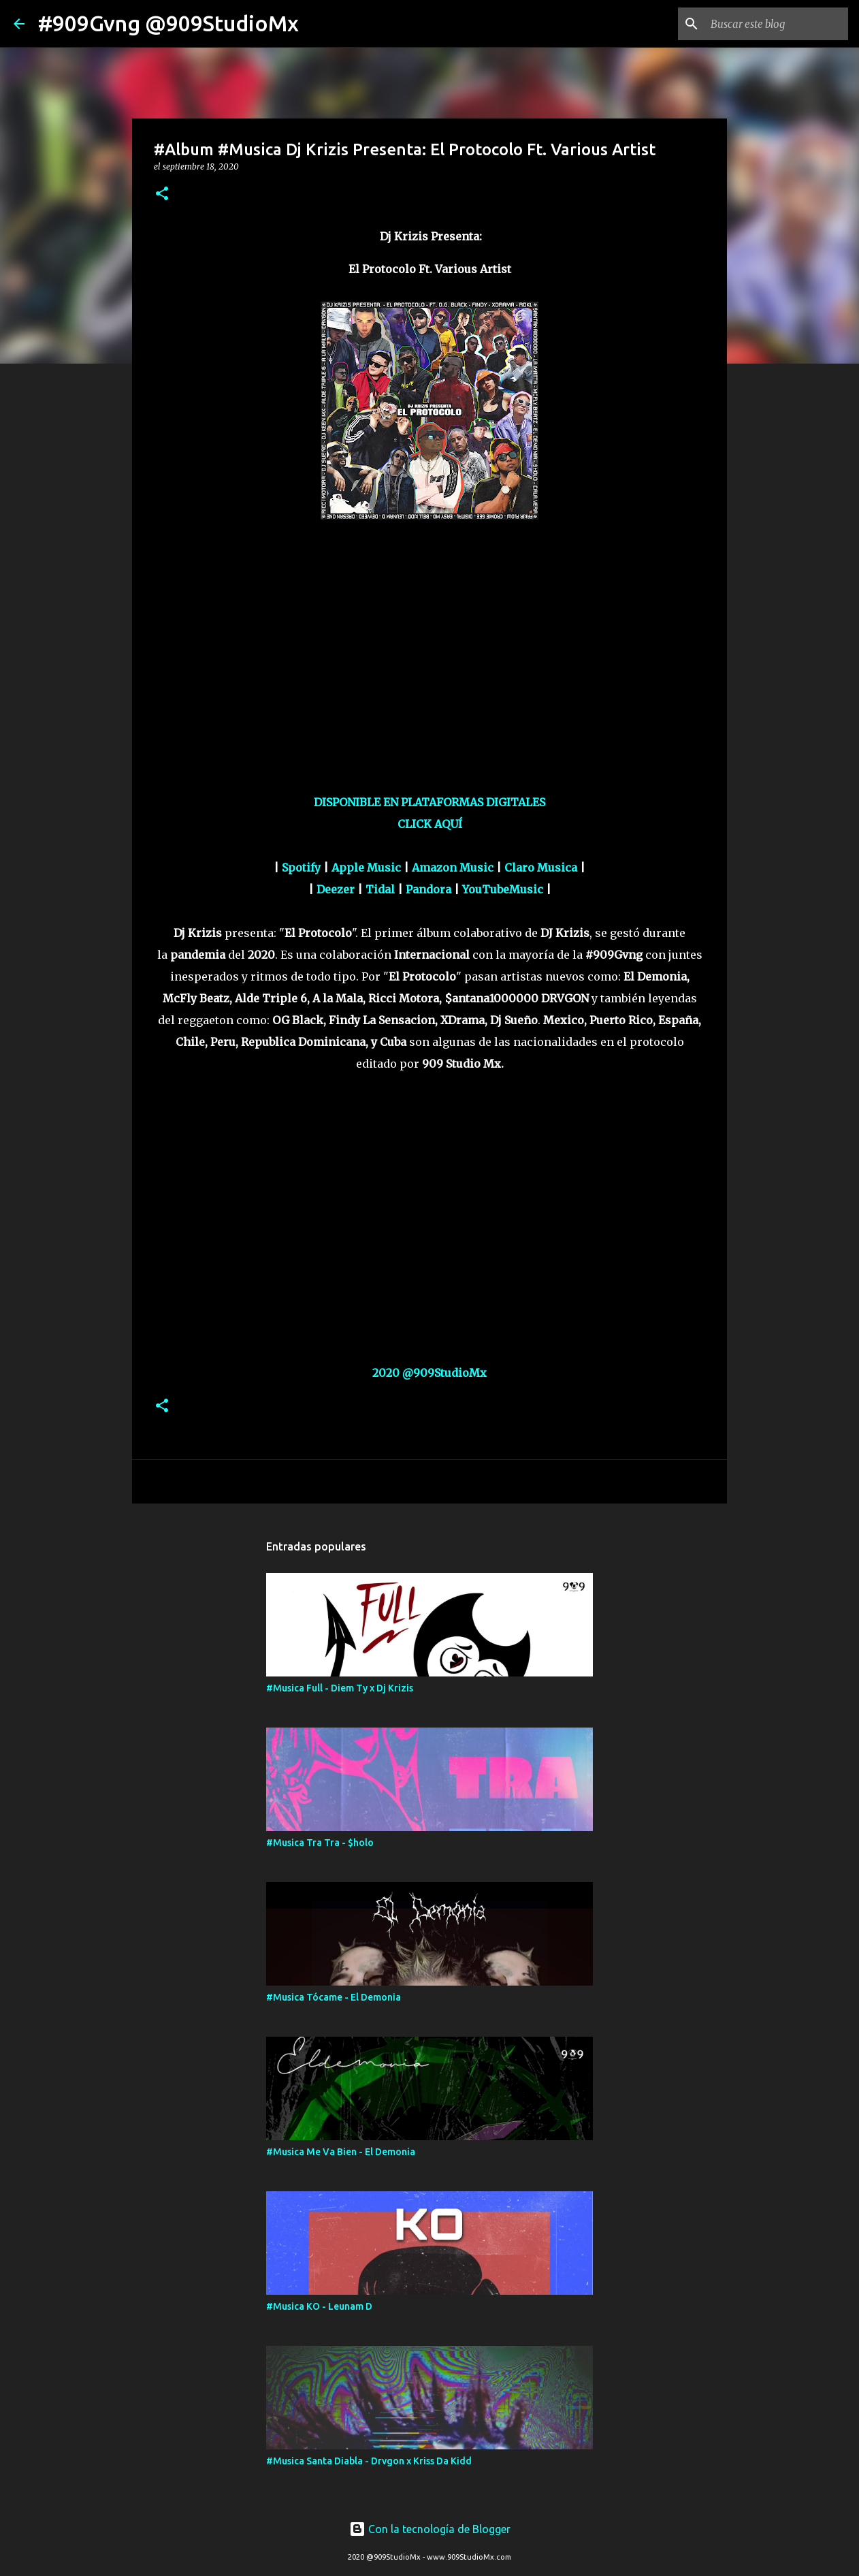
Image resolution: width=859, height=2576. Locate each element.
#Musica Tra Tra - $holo (320, 1842)
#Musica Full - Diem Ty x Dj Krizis (339, 1688)
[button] (162, 194)
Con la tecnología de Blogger (429, 2529)
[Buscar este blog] (776, 23)
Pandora (428, 889)
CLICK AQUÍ (430, 824)
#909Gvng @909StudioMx (168, 23)
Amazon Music (452, 867)
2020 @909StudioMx (429, 1373)
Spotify (301, 867)
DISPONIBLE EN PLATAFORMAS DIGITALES (429, 802)
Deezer (336, 889)
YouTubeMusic (502, 889)
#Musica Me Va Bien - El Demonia (340, 2151)
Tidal (380, 889)
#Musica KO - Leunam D (319, 2306)
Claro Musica (540, 867)
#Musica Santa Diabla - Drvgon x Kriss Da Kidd (369, 2460)
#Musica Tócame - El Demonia (333, 1997)
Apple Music (366, 867)
